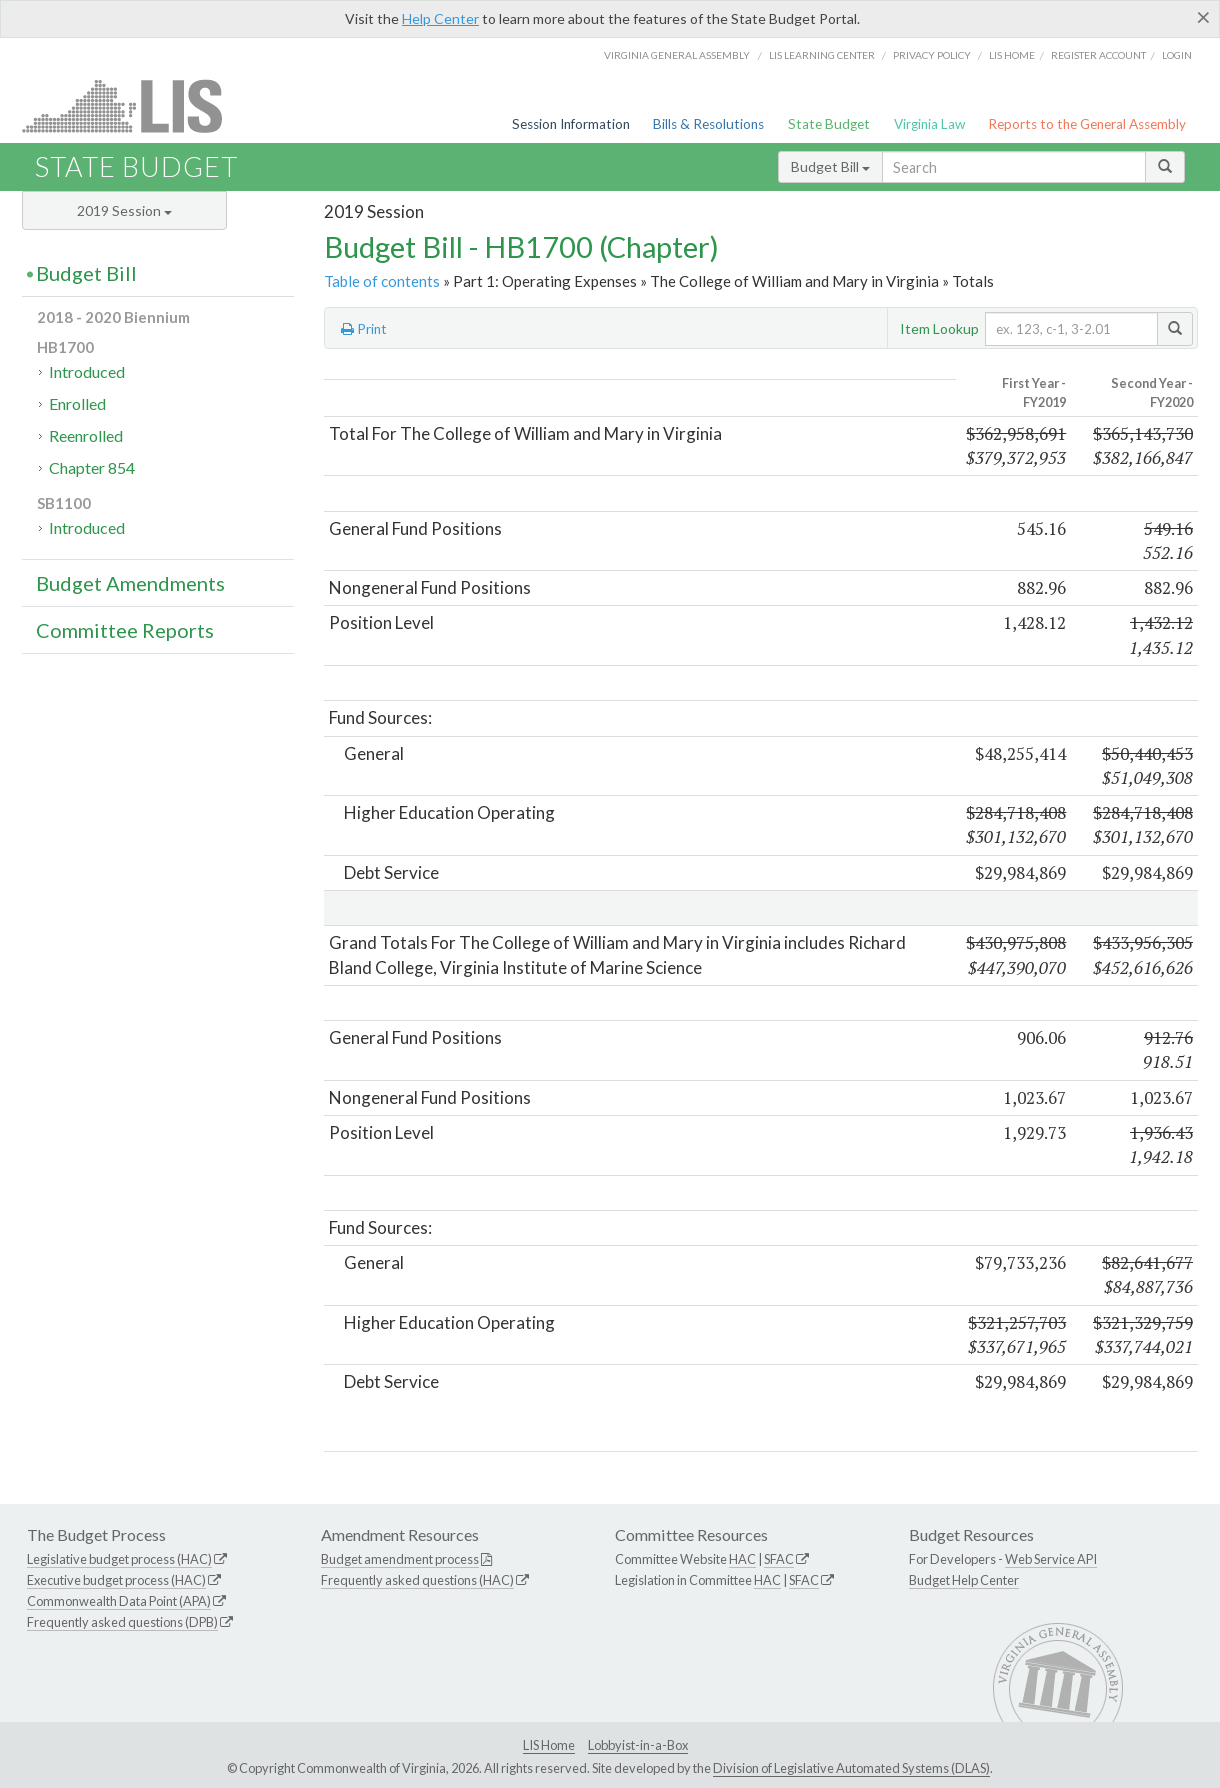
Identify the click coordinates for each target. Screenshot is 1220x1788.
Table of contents (382, 281)
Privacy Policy (932, 55)
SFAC (779, 1559)
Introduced (87, 371)
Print (364, 329)
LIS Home (549, 1745)
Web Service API (1051, 1559)
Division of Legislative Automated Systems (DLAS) (851, 1768)
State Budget (829, 124)
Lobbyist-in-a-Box (638, 1745)
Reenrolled (86, 435)
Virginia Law (929, 124)
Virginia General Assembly (677, 55)
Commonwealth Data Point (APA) (119, 1601)
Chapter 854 (92, 467)
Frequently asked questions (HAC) (417, 1580)
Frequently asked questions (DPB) (122, 1622)
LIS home (1012, 55)
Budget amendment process (400, 1559)
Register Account (1098, 55)
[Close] (1203, 17)
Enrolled (77, 403)
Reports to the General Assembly (1087, 124)
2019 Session (124, 210)
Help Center (440, 18)
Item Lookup (939, 328)
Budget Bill (830, 166)
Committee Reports (125, 630)
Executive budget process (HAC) (116, 1580)
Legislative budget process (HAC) (119, 1559)
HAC (742, 1559)
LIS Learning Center (822, 55)
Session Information (571, 124)
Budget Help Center (964, 1580)
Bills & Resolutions (708, 124)
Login (1177, 55)
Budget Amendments (130, 583)
